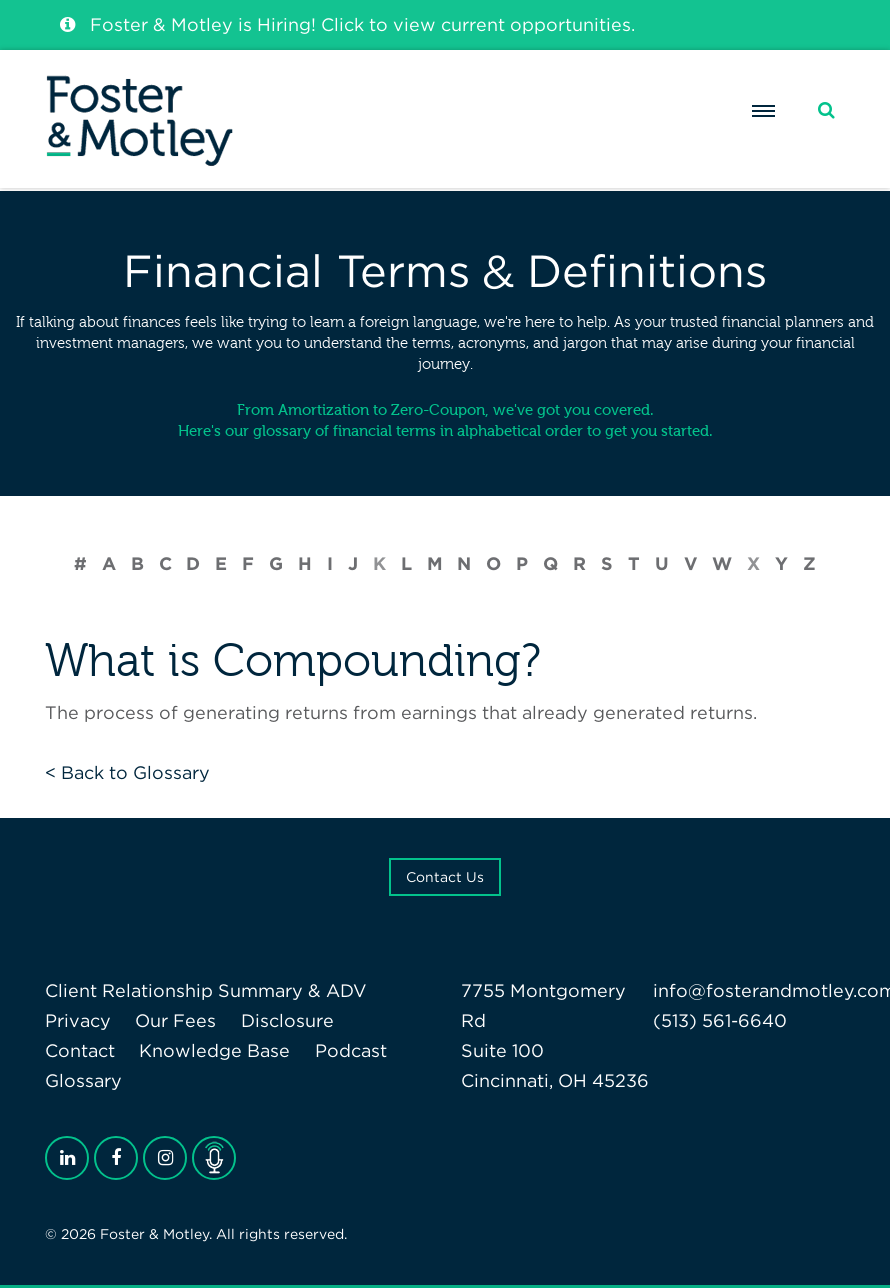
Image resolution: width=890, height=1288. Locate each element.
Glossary (83, 1080)
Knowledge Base (214, 1050)
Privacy (78, 1020)
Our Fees (175, 1020)
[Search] (826, 110)
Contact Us (445, 877)
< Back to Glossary (127, 772)
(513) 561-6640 (720, 1020)
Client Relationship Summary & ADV (206, 990)
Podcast (351, 1050)
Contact (80, 1050)
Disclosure (287, 1020)
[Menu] (764, 111)
